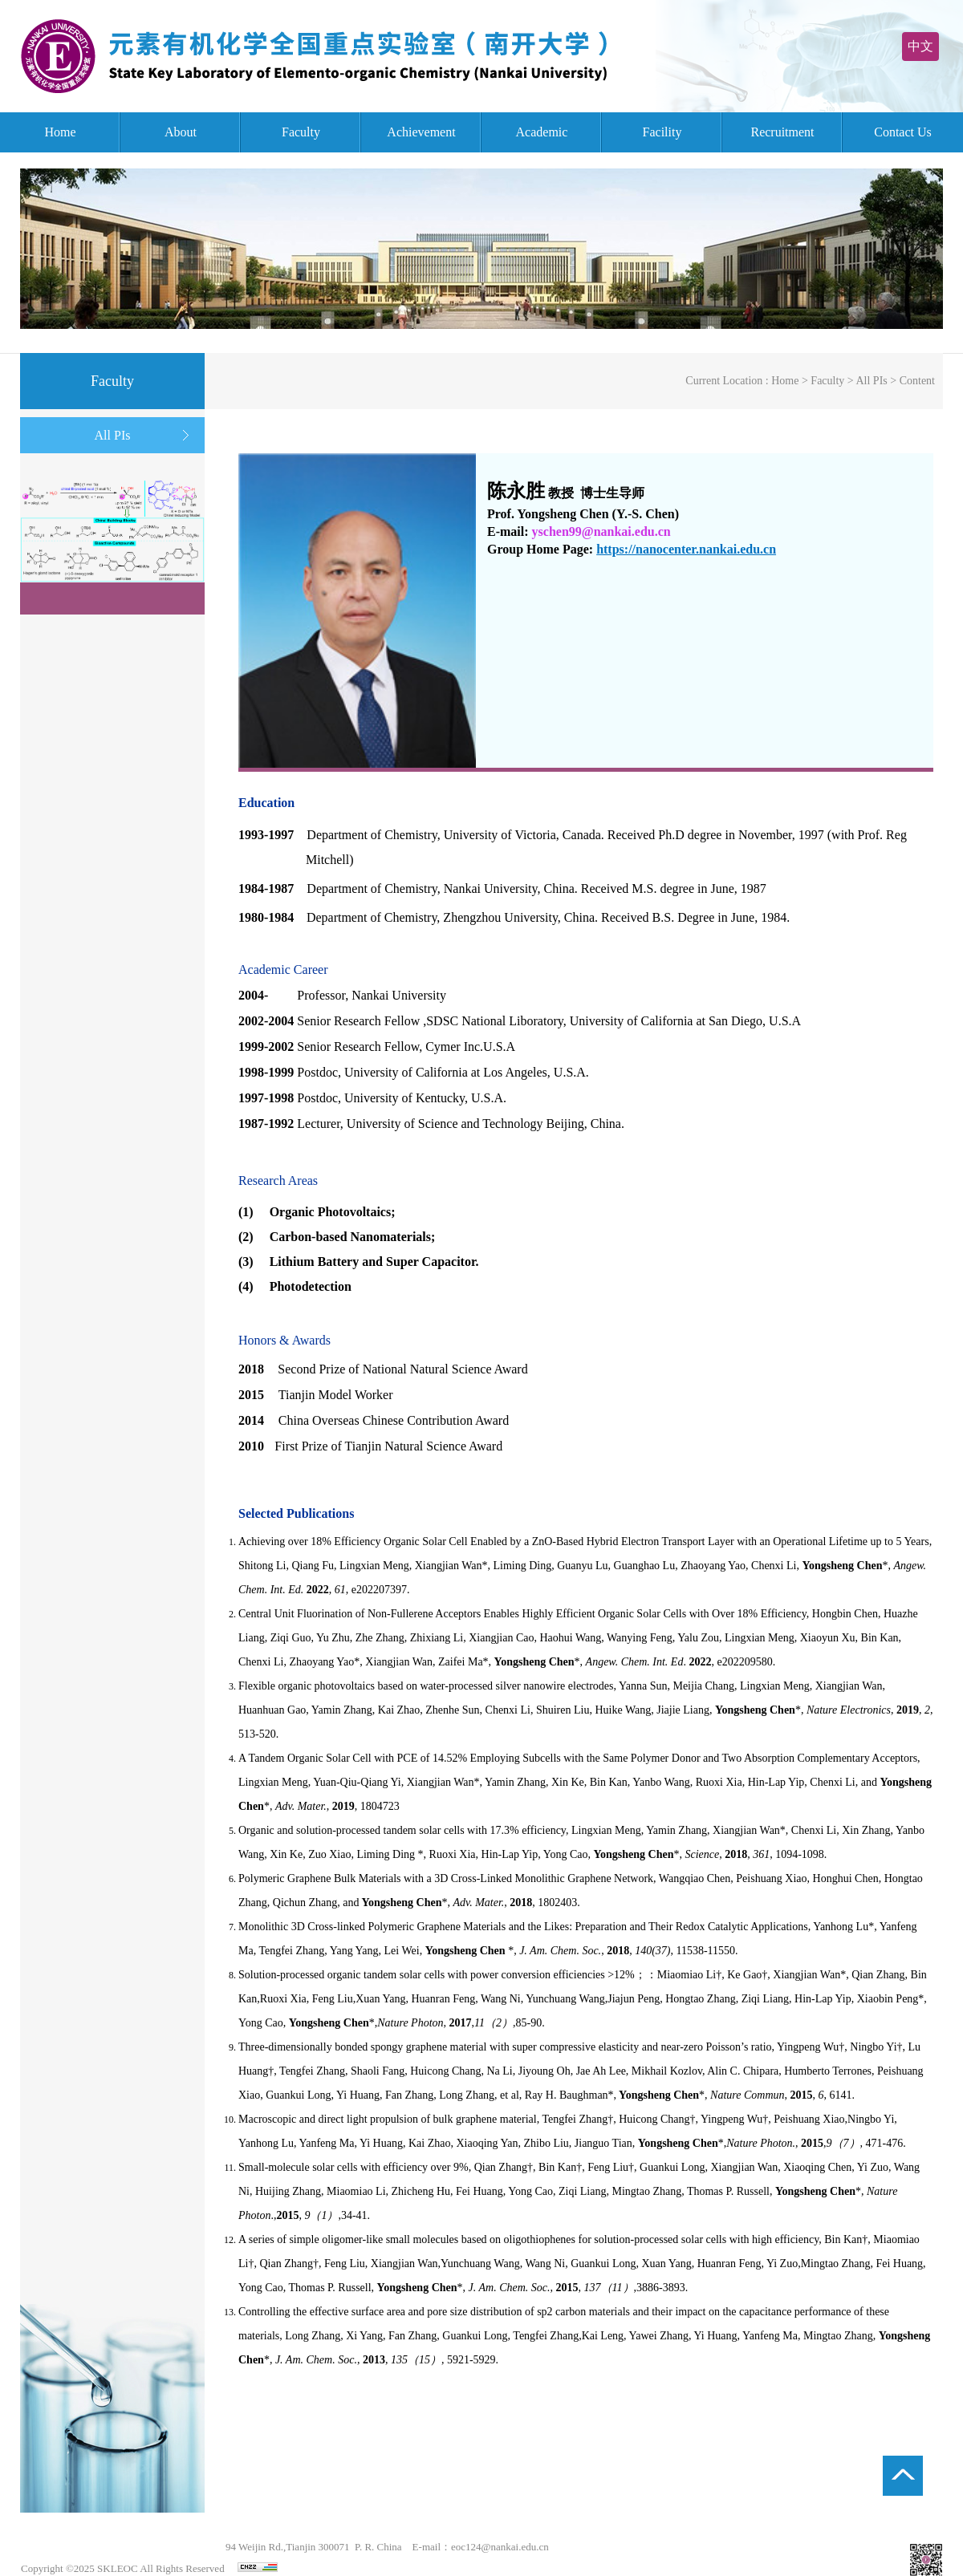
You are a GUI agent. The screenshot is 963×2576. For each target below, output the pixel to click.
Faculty (301, 132)
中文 (920, 46)
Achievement (421, 132)
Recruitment (782, 132)
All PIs (113, 435)
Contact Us (903, 132)
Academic (542, 132)
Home (59, 132)
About (181, 132)
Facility (662, 132)
